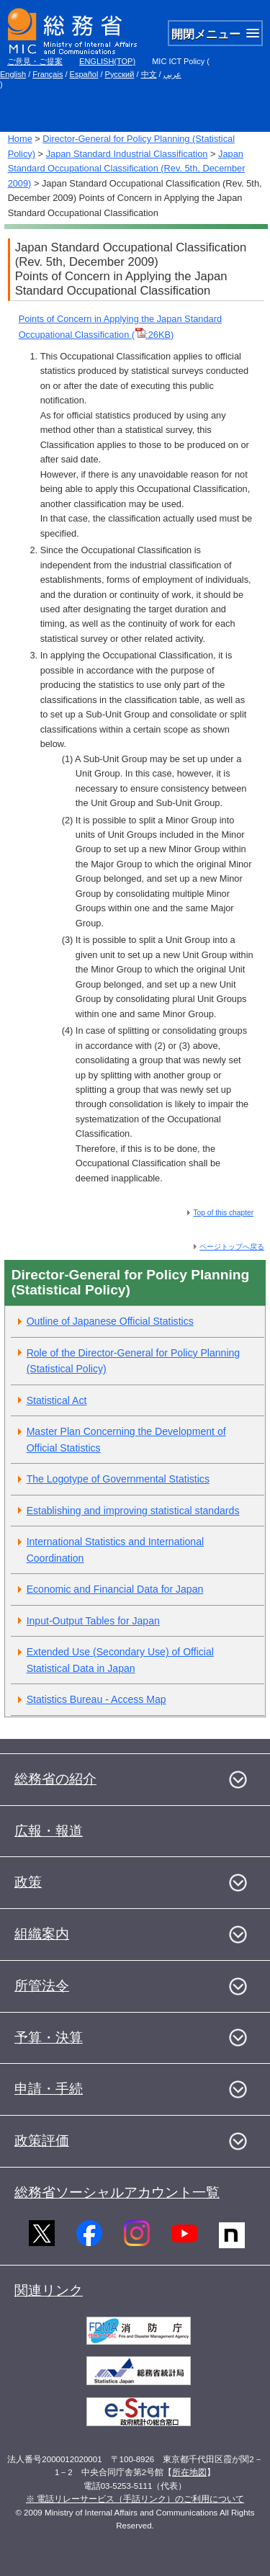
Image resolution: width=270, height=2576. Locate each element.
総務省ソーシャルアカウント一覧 (117, 2192)
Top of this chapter (223, 1213)
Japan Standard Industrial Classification (127, 153)
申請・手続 (48, 2088)
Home (20, 138)
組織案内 (41, 1933)
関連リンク (48, 2290)
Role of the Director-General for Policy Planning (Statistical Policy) (133, 1361)
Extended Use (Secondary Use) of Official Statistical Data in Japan (120, 1660)
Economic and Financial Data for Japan (115, 1589)
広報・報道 (48, 1830)
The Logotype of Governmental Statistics (118, 1479)
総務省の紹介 (55, 1778)
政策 (28, 1881)
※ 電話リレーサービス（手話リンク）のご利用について (135, 2499)
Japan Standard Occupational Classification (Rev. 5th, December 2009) (127, 168)
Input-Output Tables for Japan (93, 1621)
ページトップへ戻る (231, 1247)
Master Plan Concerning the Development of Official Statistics (126, 1440)
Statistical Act (57, 1400)
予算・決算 (48, 2037)
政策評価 (41, 2140)
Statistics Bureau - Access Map (96, 1699)
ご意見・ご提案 (35, 61)
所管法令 (41, 1985)
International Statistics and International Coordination (115, 1550)
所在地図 (189, 2472)
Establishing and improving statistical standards (133, 1510)
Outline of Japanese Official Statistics (110, 1321)
